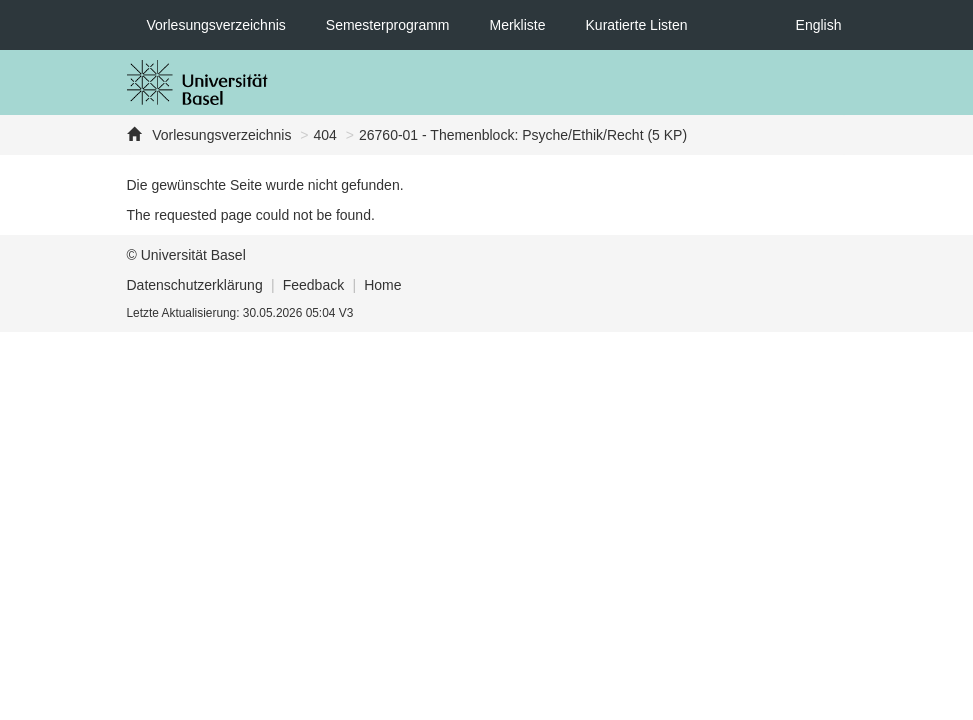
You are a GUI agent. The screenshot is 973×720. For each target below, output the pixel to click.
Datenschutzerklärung (195, 285)
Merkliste (518, 25)
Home (382, 285)
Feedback (313, 285)
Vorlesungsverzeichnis (216, 25)
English (819, 25)
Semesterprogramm (388, 25)
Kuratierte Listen (637, 25)
